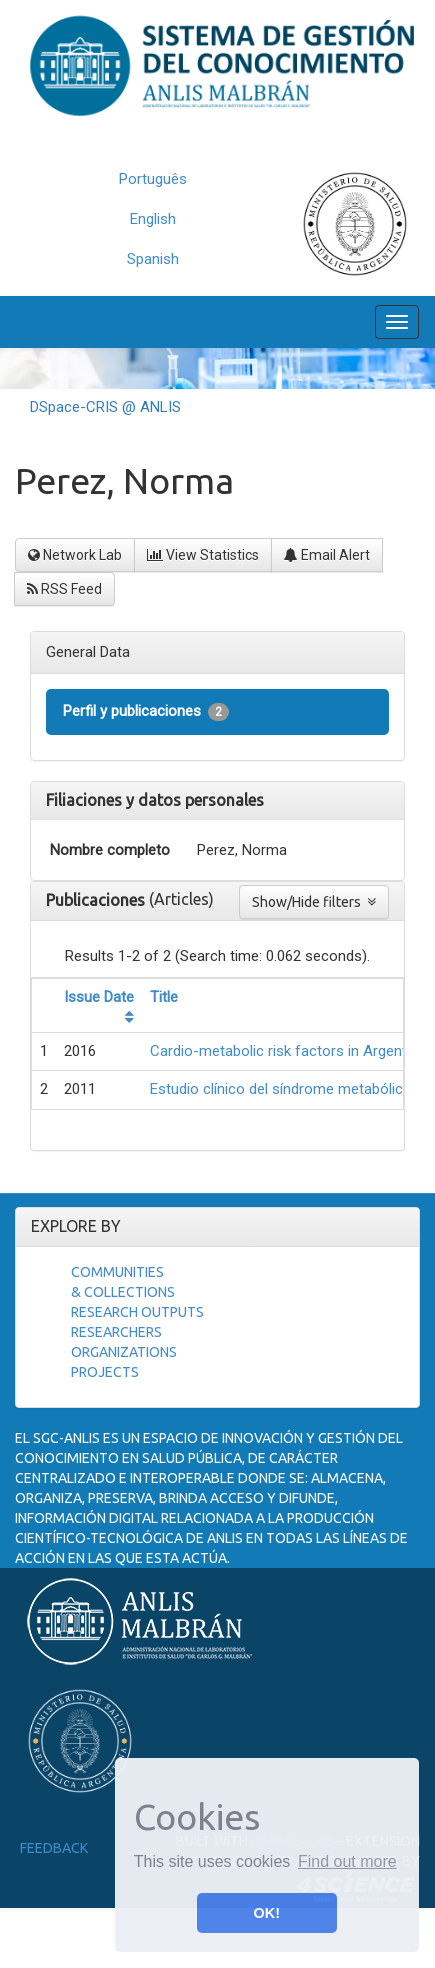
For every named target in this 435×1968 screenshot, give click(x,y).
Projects (105, 1372)
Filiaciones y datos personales (155, 800)
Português (153, 179)
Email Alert (327, 555)
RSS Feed (64, 589)
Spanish (153, 259)
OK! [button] (267, 1913)
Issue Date (99, 997)
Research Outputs (137, 1312)
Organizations (124, 1352)
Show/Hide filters (314, 902)
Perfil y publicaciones (146, 711)
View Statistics (203, 555)
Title (164, 997)
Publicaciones (97, 900)
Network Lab (75, 555)
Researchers (116, 1332)
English (153, 219)
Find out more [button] (347, 1861)
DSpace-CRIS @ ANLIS (105, 407)
